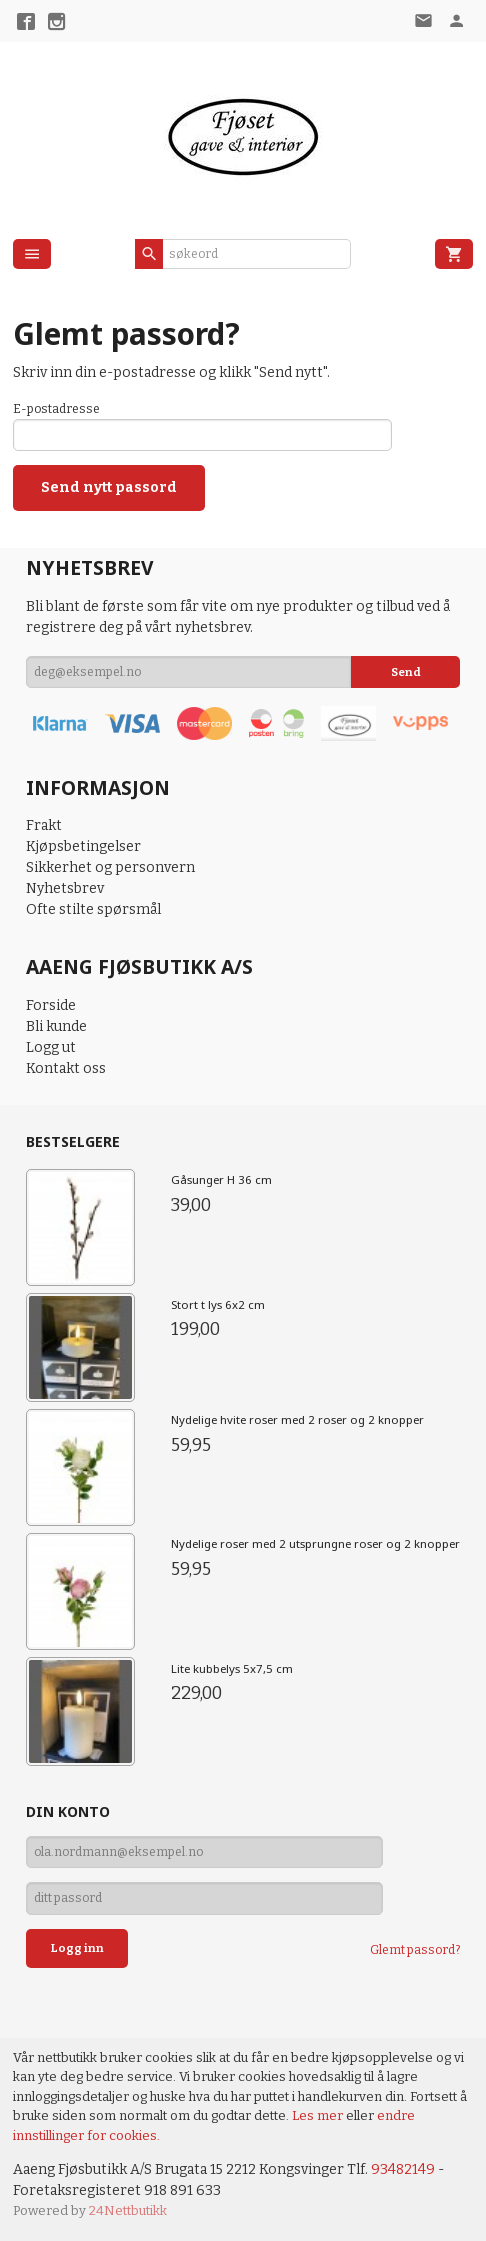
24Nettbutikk (128, 2210)
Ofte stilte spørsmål (93, 909)
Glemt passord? (415, 1950)
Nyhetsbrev (65, 888)
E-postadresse (56, 409)
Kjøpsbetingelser (83, 846)
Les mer (319, 2115)
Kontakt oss (66, 1068)
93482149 (403, 2169)
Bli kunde (56, 1026)
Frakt (44, 825)
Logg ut (51, 1047)
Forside (51, 1005)
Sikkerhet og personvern (110, 867)
